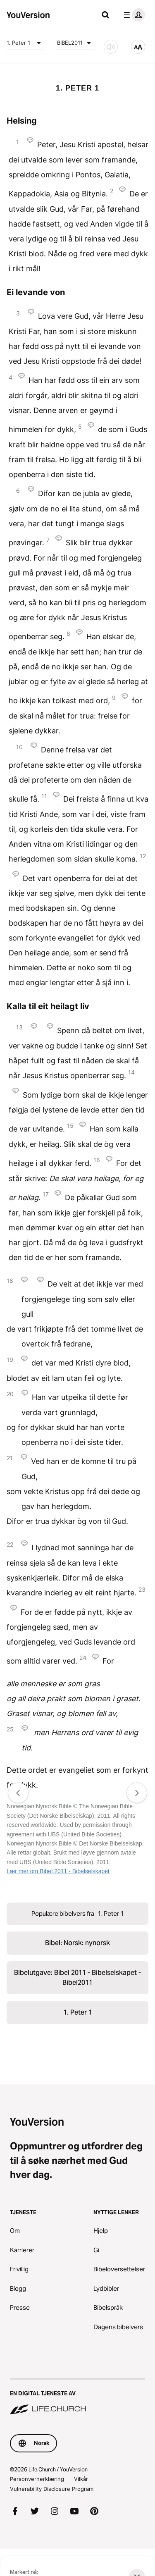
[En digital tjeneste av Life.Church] (77, 2397)
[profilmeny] (132, 15)
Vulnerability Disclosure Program (51, 2488)
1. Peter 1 (25, 43)
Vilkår (81, 2479)
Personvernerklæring (37, 2479)
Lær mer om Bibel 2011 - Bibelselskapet (58, 1871)
